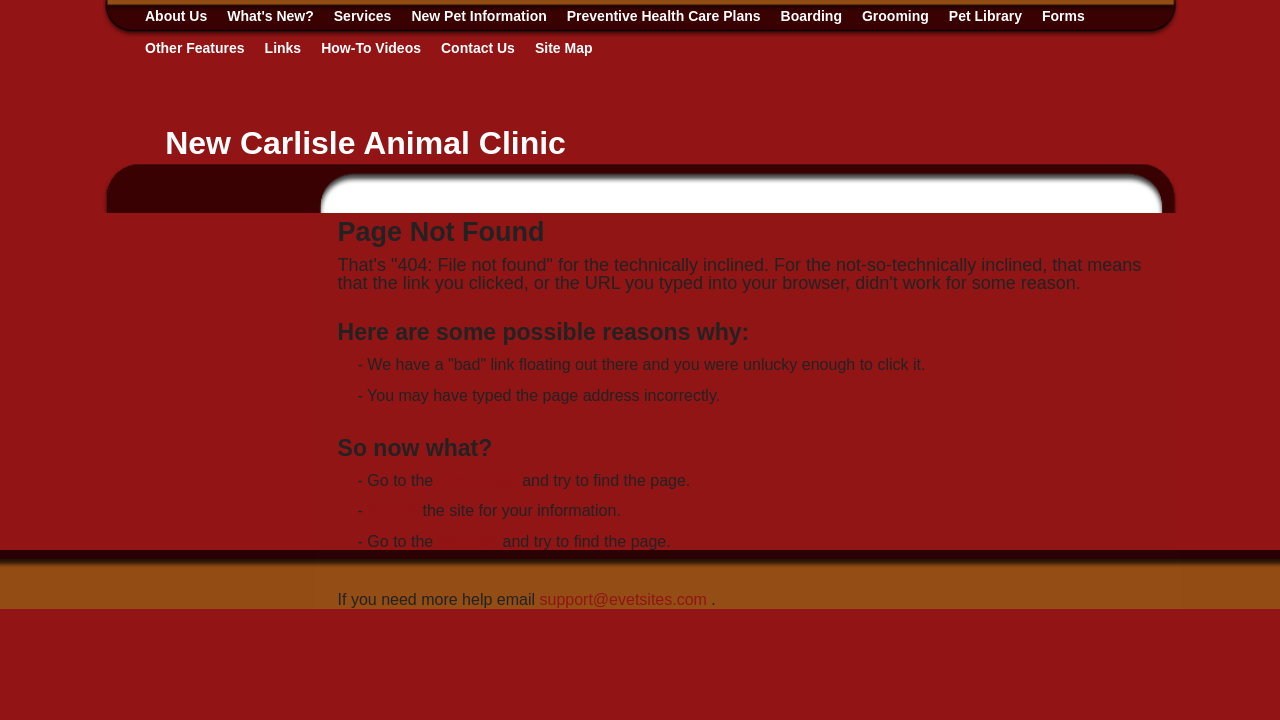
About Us (176, 16)
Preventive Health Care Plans (664, 16)
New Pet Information (478, 16)
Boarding (811, 16)
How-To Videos (371, 48)
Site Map (564, 48)
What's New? (270, 16)
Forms (1063, 16)
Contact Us (478, 48)
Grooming (895, 16)
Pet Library (985, 16)
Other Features (195, 48)
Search (392, 510)
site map (468, 541)
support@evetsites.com (622, 599)
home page (478, 480)
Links (283, 48)
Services (363, 16)
